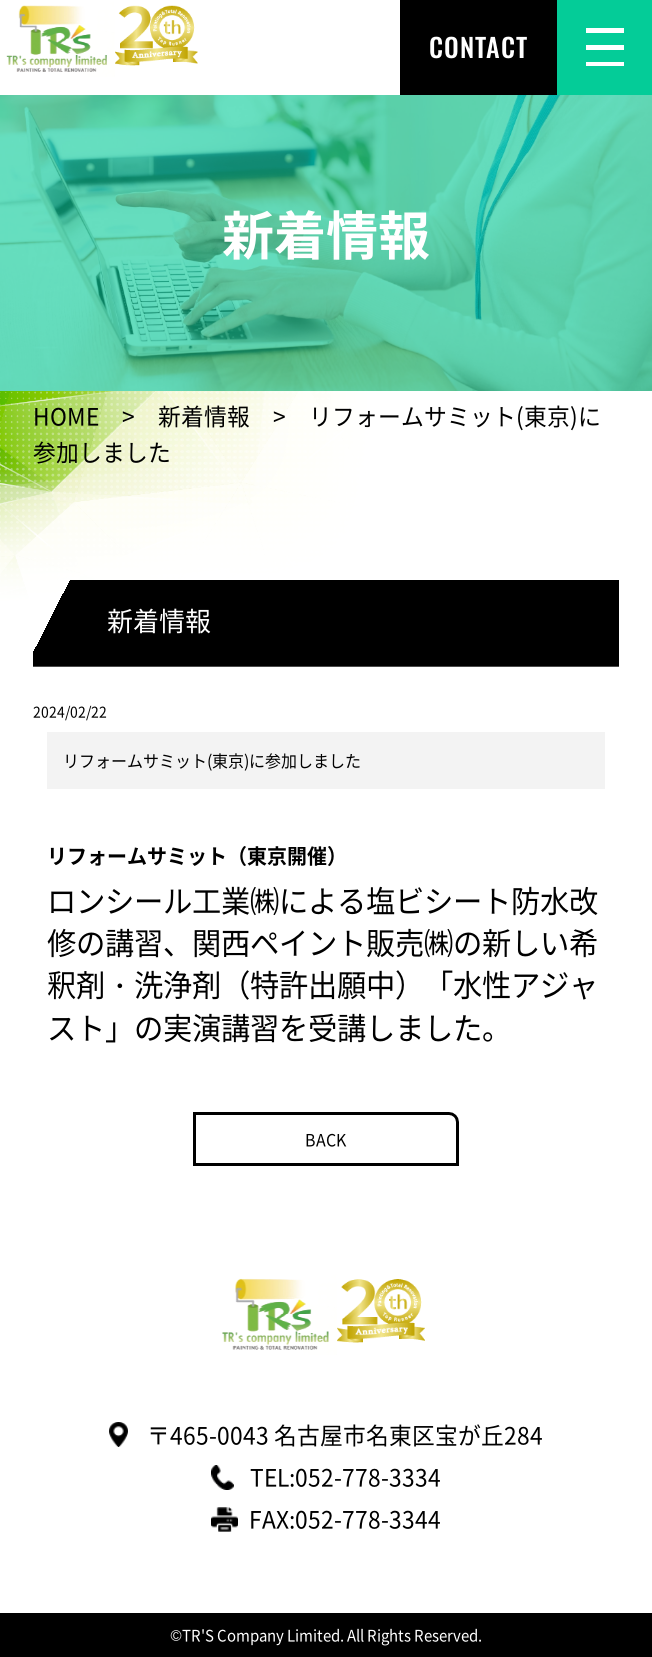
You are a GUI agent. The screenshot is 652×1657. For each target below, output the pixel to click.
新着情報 (204, 415)
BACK (325, 1139)
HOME (66, 415)
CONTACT (478, 46)
